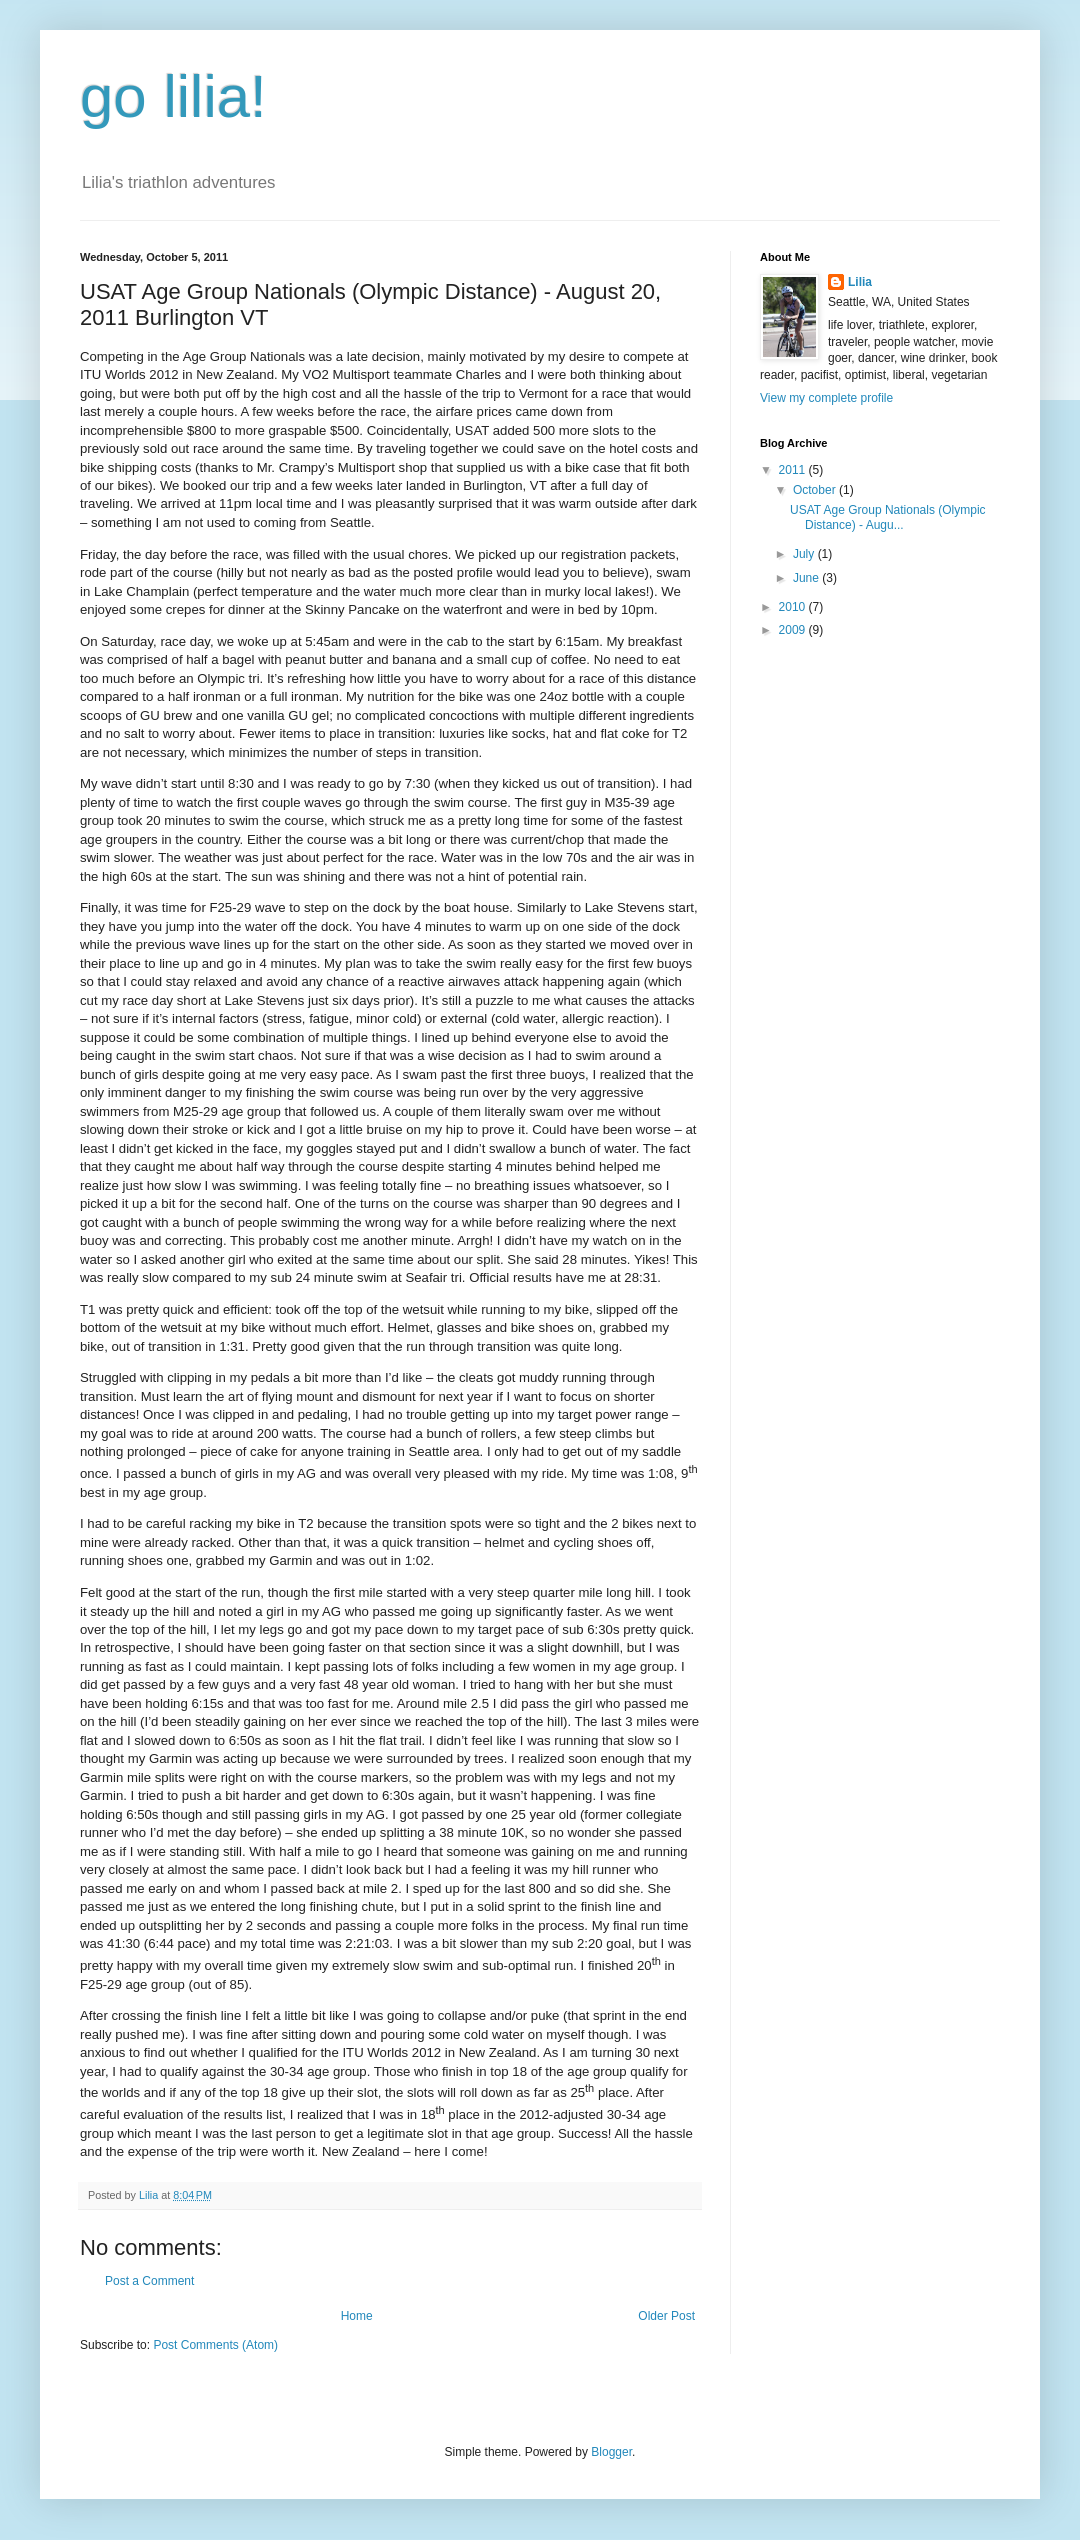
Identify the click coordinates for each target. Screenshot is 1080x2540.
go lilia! (173, 96)
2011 (794, 470)
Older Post (666, 2316)
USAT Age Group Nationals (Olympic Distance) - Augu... (888, 517)
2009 (794, 630)
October (816, 490)
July (805, 554)
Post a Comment (149, 2281)
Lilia (860, 282)
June (807, 578)
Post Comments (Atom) (215, 2345)
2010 (794, 607)
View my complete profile (826, 398)
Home (357, 2316)
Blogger (611, 2452)
